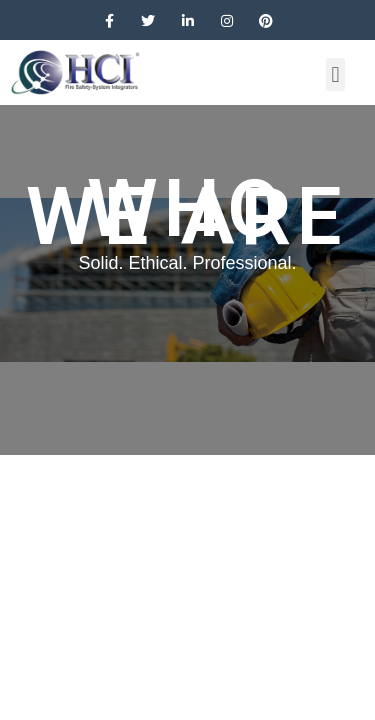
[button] (335, 74)
